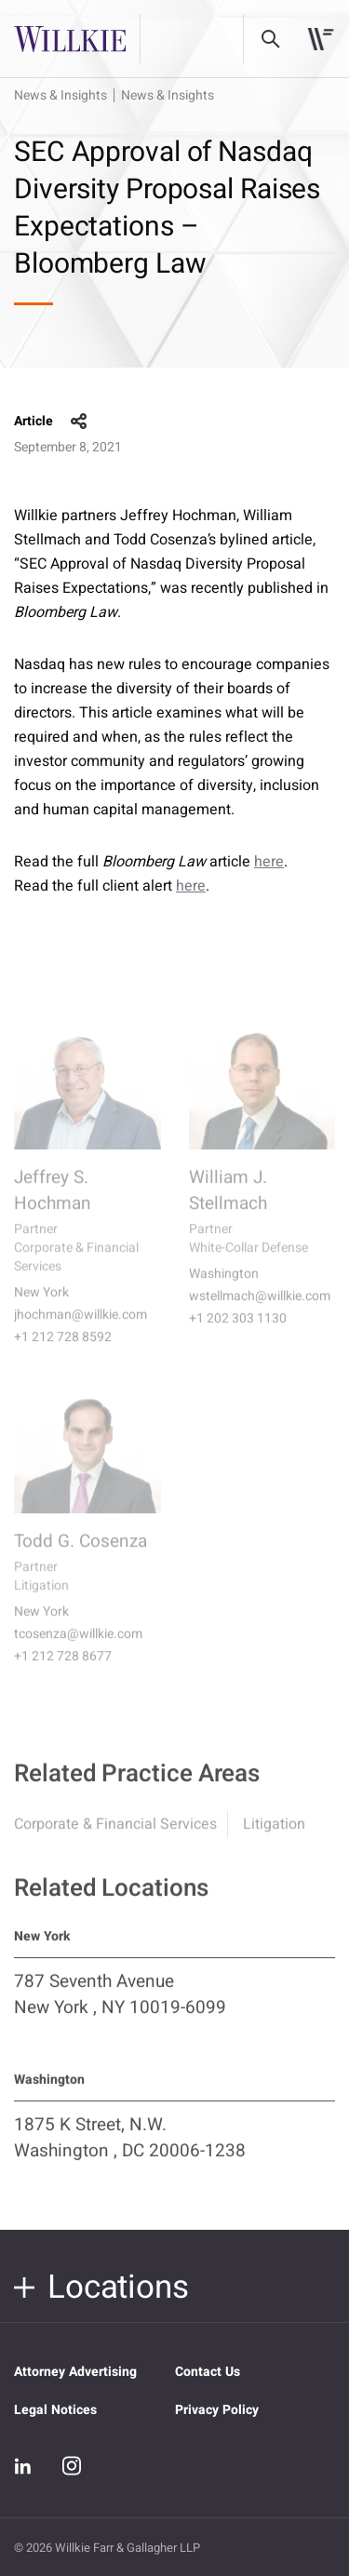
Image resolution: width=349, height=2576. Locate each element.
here (269, 862)
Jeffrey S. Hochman (52, 1203)
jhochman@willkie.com (80, 1328)
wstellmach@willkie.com (259, 1309)
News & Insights (60, 95)
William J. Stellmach (228, 1203)
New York (41, 1305)
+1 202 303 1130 (238, 1331)
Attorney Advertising (75, 2371)
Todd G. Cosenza (80, 1554)
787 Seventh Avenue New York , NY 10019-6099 (120, 2005)
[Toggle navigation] (320, 39)
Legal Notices (55, 2410)
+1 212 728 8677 (63, 1669)
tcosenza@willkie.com (78, 1647)
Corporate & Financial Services (115, 1835)
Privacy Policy (217, 2410)
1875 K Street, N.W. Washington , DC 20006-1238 (130, 2149)
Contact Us (207, 2371)
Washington (224, 1287)
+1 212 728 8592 (63, 1350)
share (79, 421)
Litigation (274, 1835)
